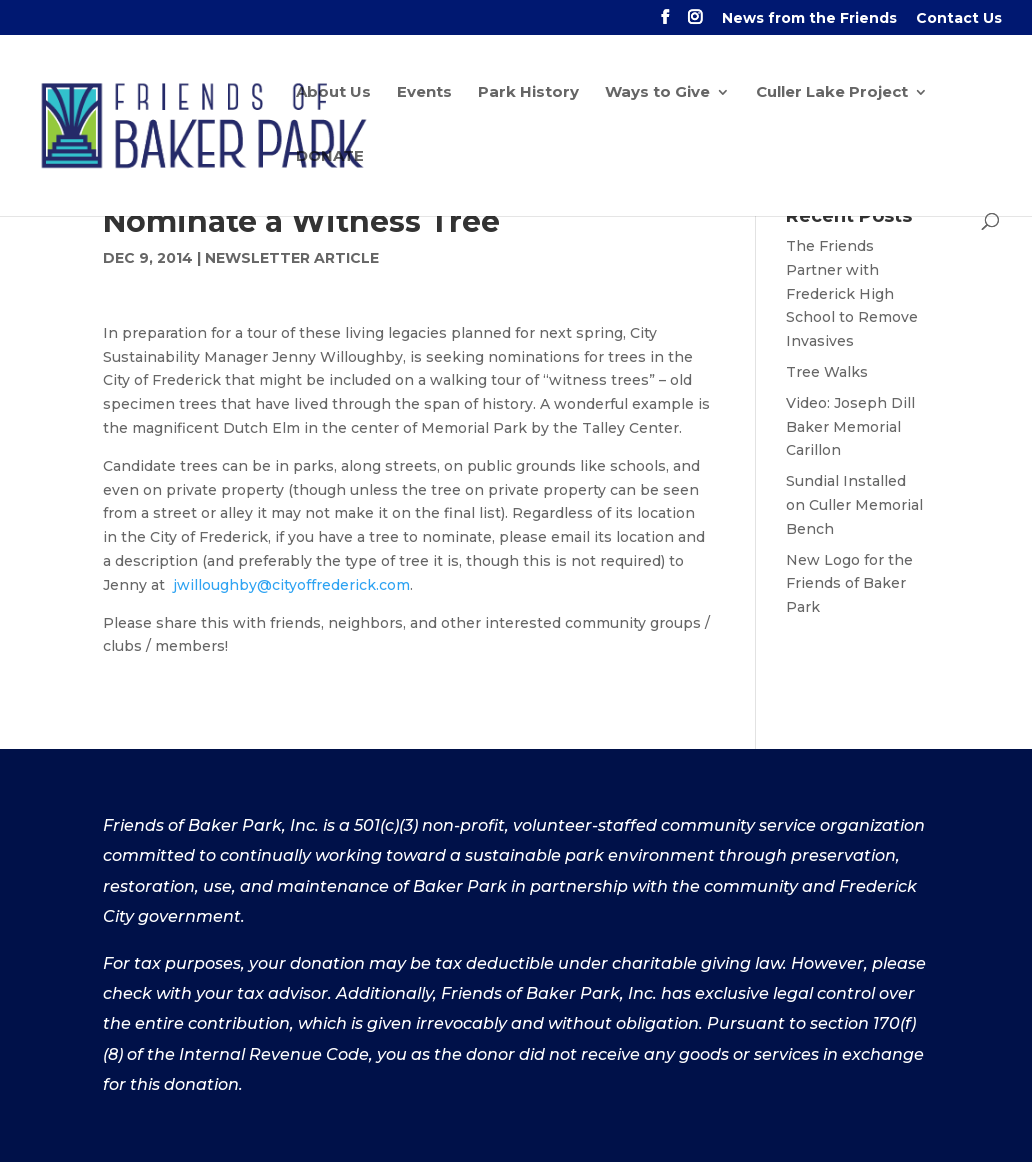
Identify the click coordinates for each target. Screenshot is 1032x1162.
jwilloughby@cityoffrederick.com (291, 585)
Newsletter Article (292, 258)
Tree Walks (827, 372)
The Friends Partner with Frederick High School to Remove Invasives (852, 293)
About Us (333, 93)
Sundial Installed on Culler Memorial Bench (854, 505)
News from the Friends (809, 19)
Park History (528, 93)
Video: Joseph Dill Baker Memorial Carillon (850, 427)
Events (424, 93)
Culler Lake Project (832, 93)
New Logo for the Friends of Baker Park (849, 584)
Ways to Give (657, 93)
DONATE (330, 157)
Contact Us (959, 19)
